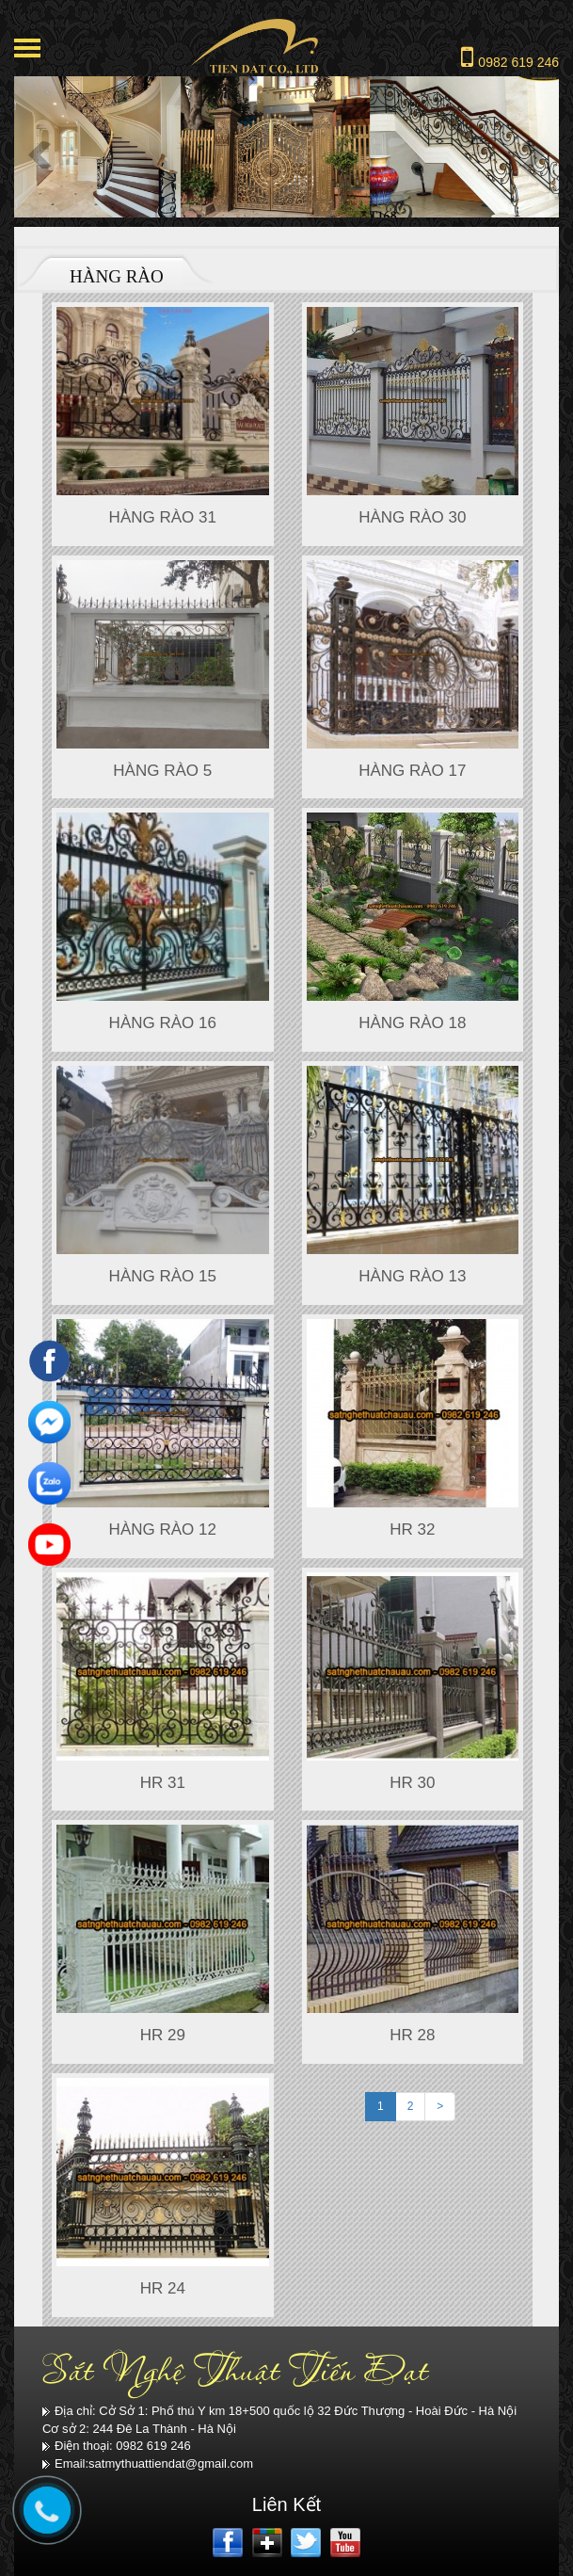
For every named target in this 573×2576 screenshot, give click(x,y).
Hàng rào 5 (162, 771)
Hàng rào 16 (162, 1023)
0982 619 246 (510, 56)
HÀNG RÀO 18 (412, 1023)
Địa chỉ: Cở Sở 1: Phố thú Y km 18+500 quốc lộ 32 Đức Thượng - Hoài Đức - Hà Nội (279, 2411)
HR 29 (162, 2035)
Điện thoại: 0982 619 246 (116, 2446)
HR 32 (412, 1529)
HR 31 (162, 1783)
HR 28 (412, 2035)
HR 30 (412, 1783)
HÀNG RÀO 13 (412, 1276)
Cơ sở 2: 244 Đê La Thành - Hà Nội (139, 2429)
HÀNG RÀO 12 (162, 1529)
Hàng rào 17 (412, 771)
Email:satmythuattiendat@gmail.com (147, 2463)
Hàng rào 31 (162, 517)
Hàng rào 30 (412, 517)
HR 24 (162, 2288)
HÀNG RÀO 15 (162, 1276)
